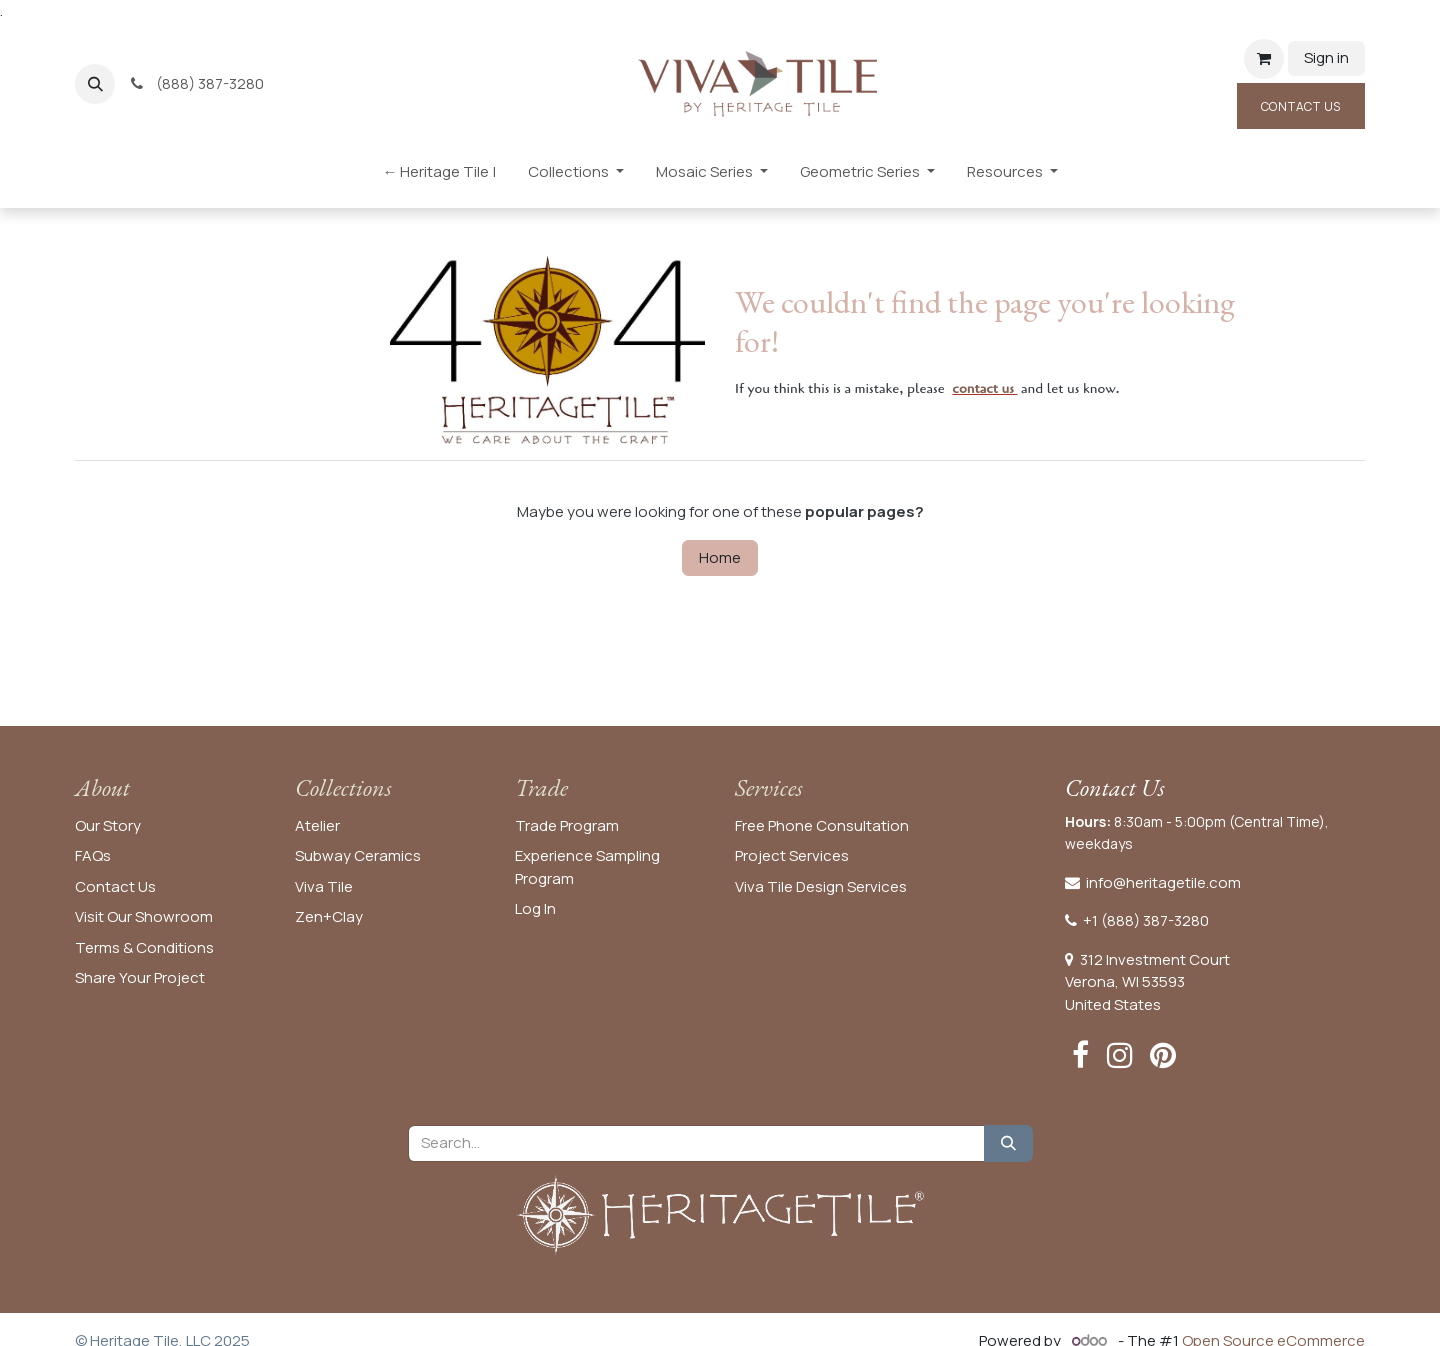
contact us (983, 388)
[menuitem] (439, 176)
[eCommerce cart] (1264, 59)
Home (720, 557)
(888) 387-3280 (198, 83)
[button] (95, 84)
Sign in (1326, 57)
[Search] (1008, 1143)
